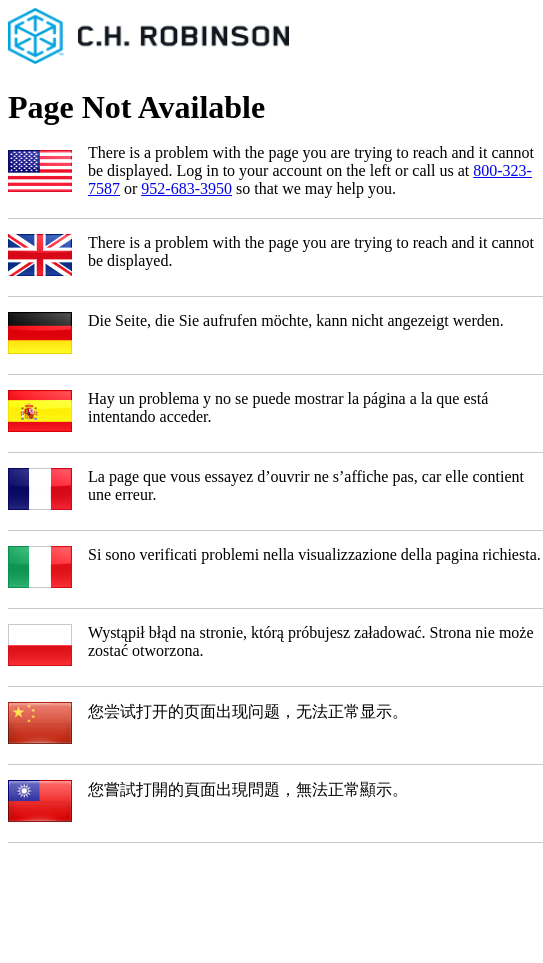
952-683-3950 (186, 188)
